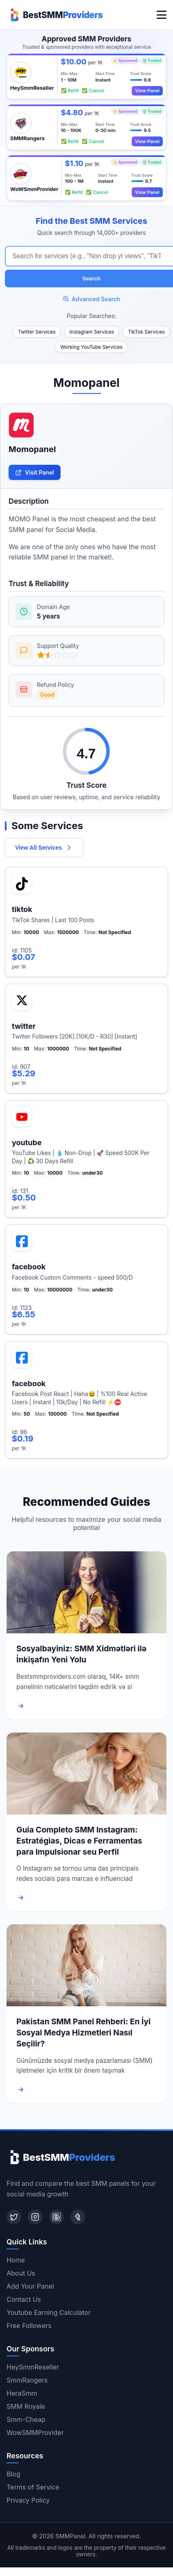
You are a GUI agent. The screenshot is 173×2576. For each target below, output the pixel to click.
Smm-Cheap (26, 2419)
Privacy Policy (28, 2500)
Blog (13, 2474)
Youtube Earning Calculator (49, 2312)
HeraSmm (22, 2393)
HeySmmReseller (33, 2367)
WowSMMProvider (35, 2432)
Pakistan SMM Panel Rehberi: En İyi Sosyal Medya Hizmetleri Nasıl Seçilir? (83, 2033)
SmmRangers (27, 2380)
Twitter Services (37, 332)
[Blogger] (56, 2217)
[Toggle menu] (161, 15)
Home (16, 2260)
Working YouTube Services (91, 347)
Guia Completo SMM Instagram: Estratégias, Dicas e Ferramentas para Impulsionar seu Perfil (79, 1841)
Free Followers (29, 2325)
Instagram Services (92, 332)
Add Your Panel (30, 2286)
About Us (21, 2273)
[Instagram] (35, 2217)
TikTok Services (146, 332)
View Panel (147, 90)
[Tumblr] (77, 2217)
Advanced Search (91, 299)
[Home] (55, 15)
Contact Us (24, 2299)
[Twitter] (14, 2217)
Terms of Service (33, 2487)
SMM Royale (26, 2406)
